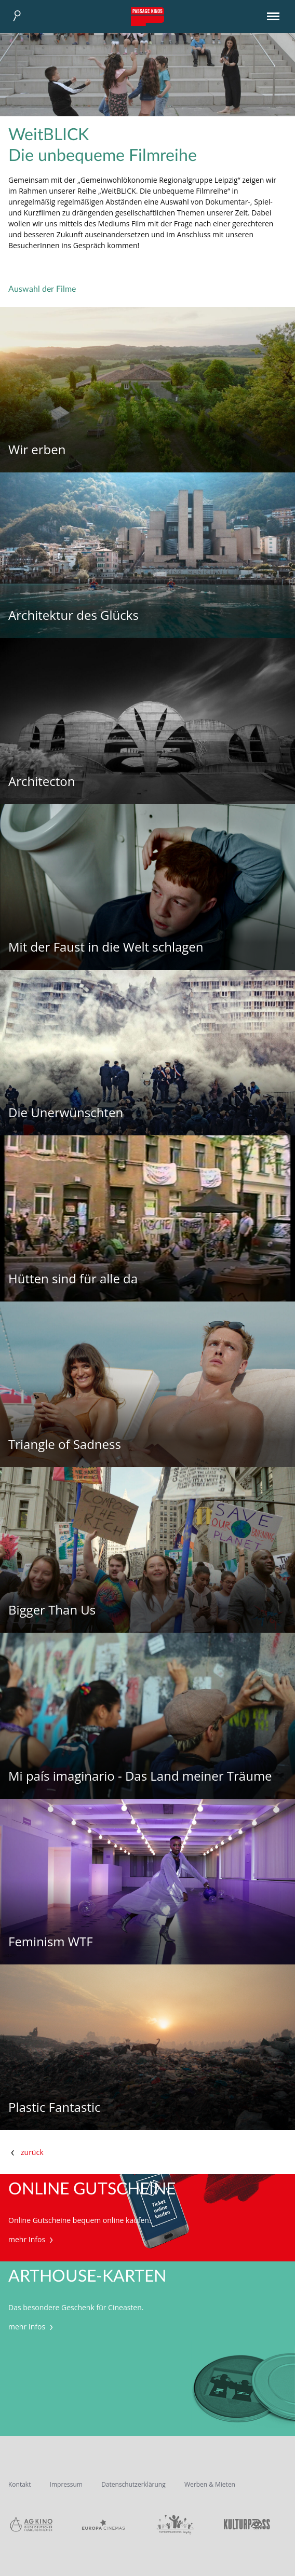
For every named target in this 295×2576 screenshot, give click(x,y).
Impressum (66, 2484)
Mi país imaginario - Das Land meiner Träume (140, 1776)
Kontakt (19, 2484)
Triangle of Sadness (64, 1444)
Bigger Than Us (52, 1610)
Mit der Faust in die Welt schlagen (106, 947)
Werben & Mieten (209, 2484)
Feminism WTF (50, 1942)
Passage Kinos (147, 16)
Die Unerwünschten (65, 1113)
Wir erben (36, 450)
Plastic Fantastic (54, 2107)
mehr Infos (32, 2239)
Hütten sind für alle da (73, 1279)
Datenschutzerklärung (133, 2484)
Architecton (41, 782)
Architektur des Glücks (73, 615)
